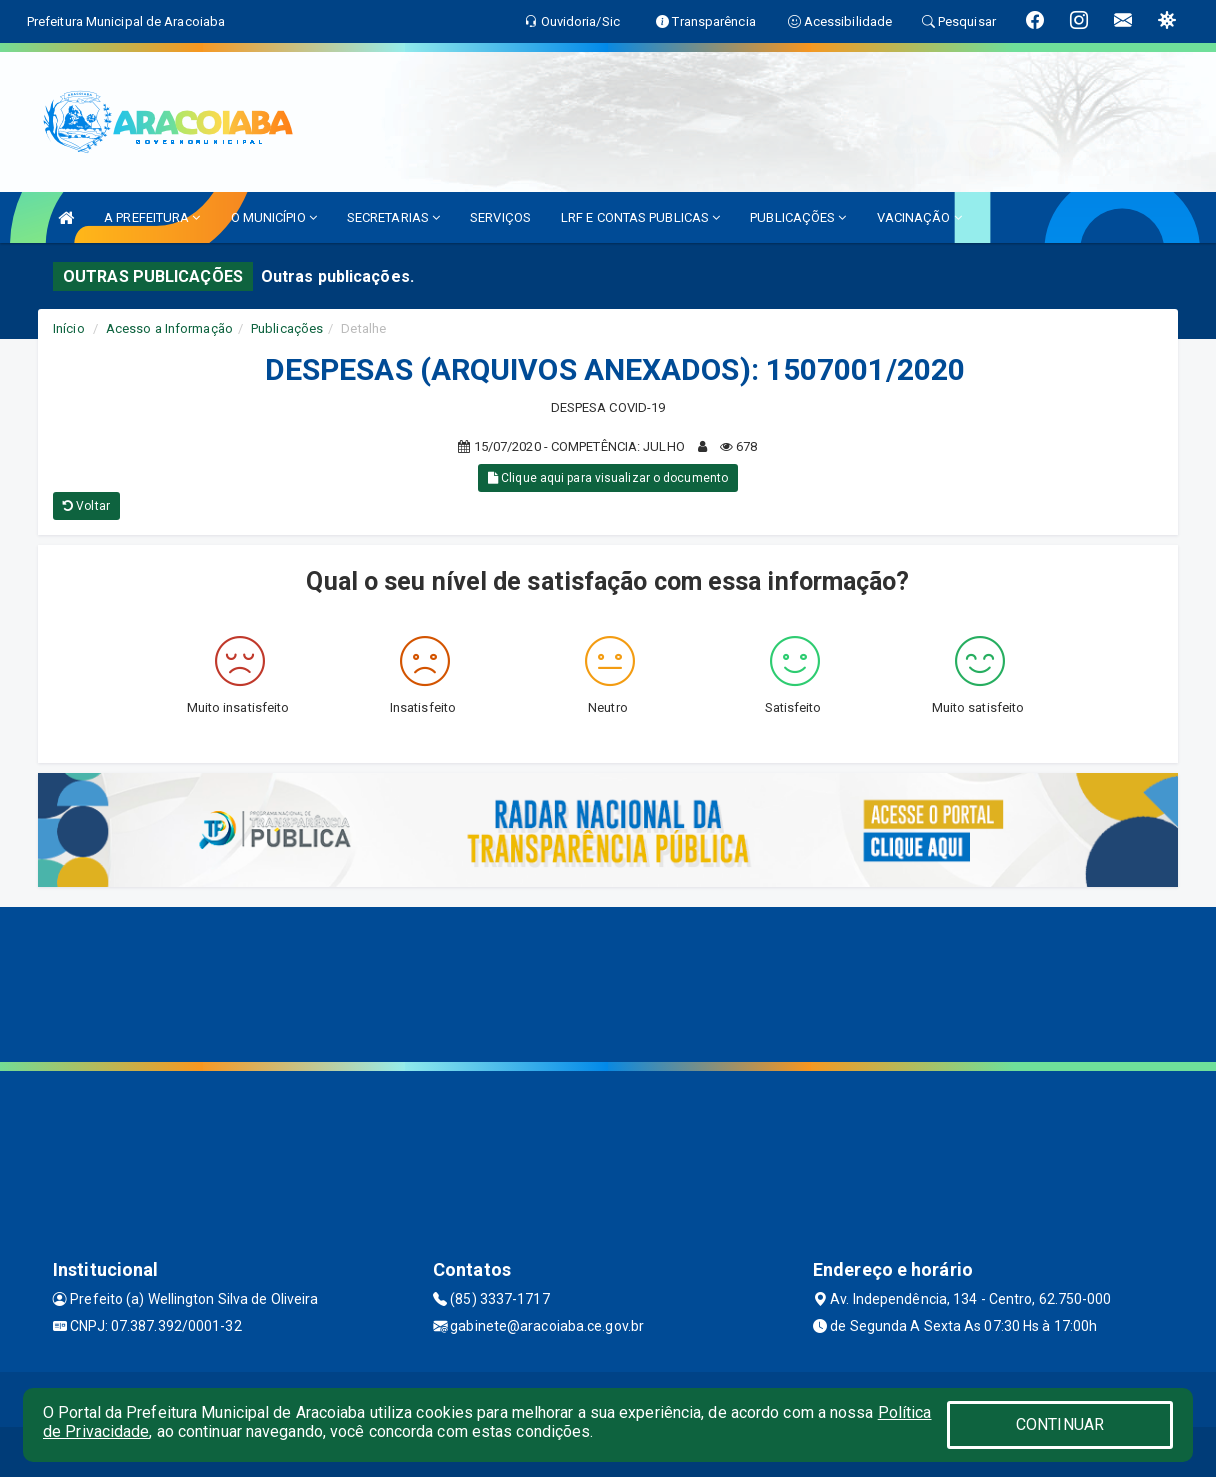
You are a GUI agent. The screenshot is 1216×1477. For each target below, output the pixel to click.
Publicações (287, 328)
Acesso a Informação (169, 328)
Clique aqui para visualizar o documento (608, 478)
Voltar (86, 506)
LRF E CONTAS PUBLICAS (640, 217)
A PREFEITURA (152, 217)
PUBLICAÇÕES (798, 217)
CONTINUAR (1060, 1424)
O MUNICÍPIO (274, 217)
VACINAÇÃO (919, 217)
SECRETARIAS (393, 217)
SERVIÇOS (500, 217)
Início (69, 328)
